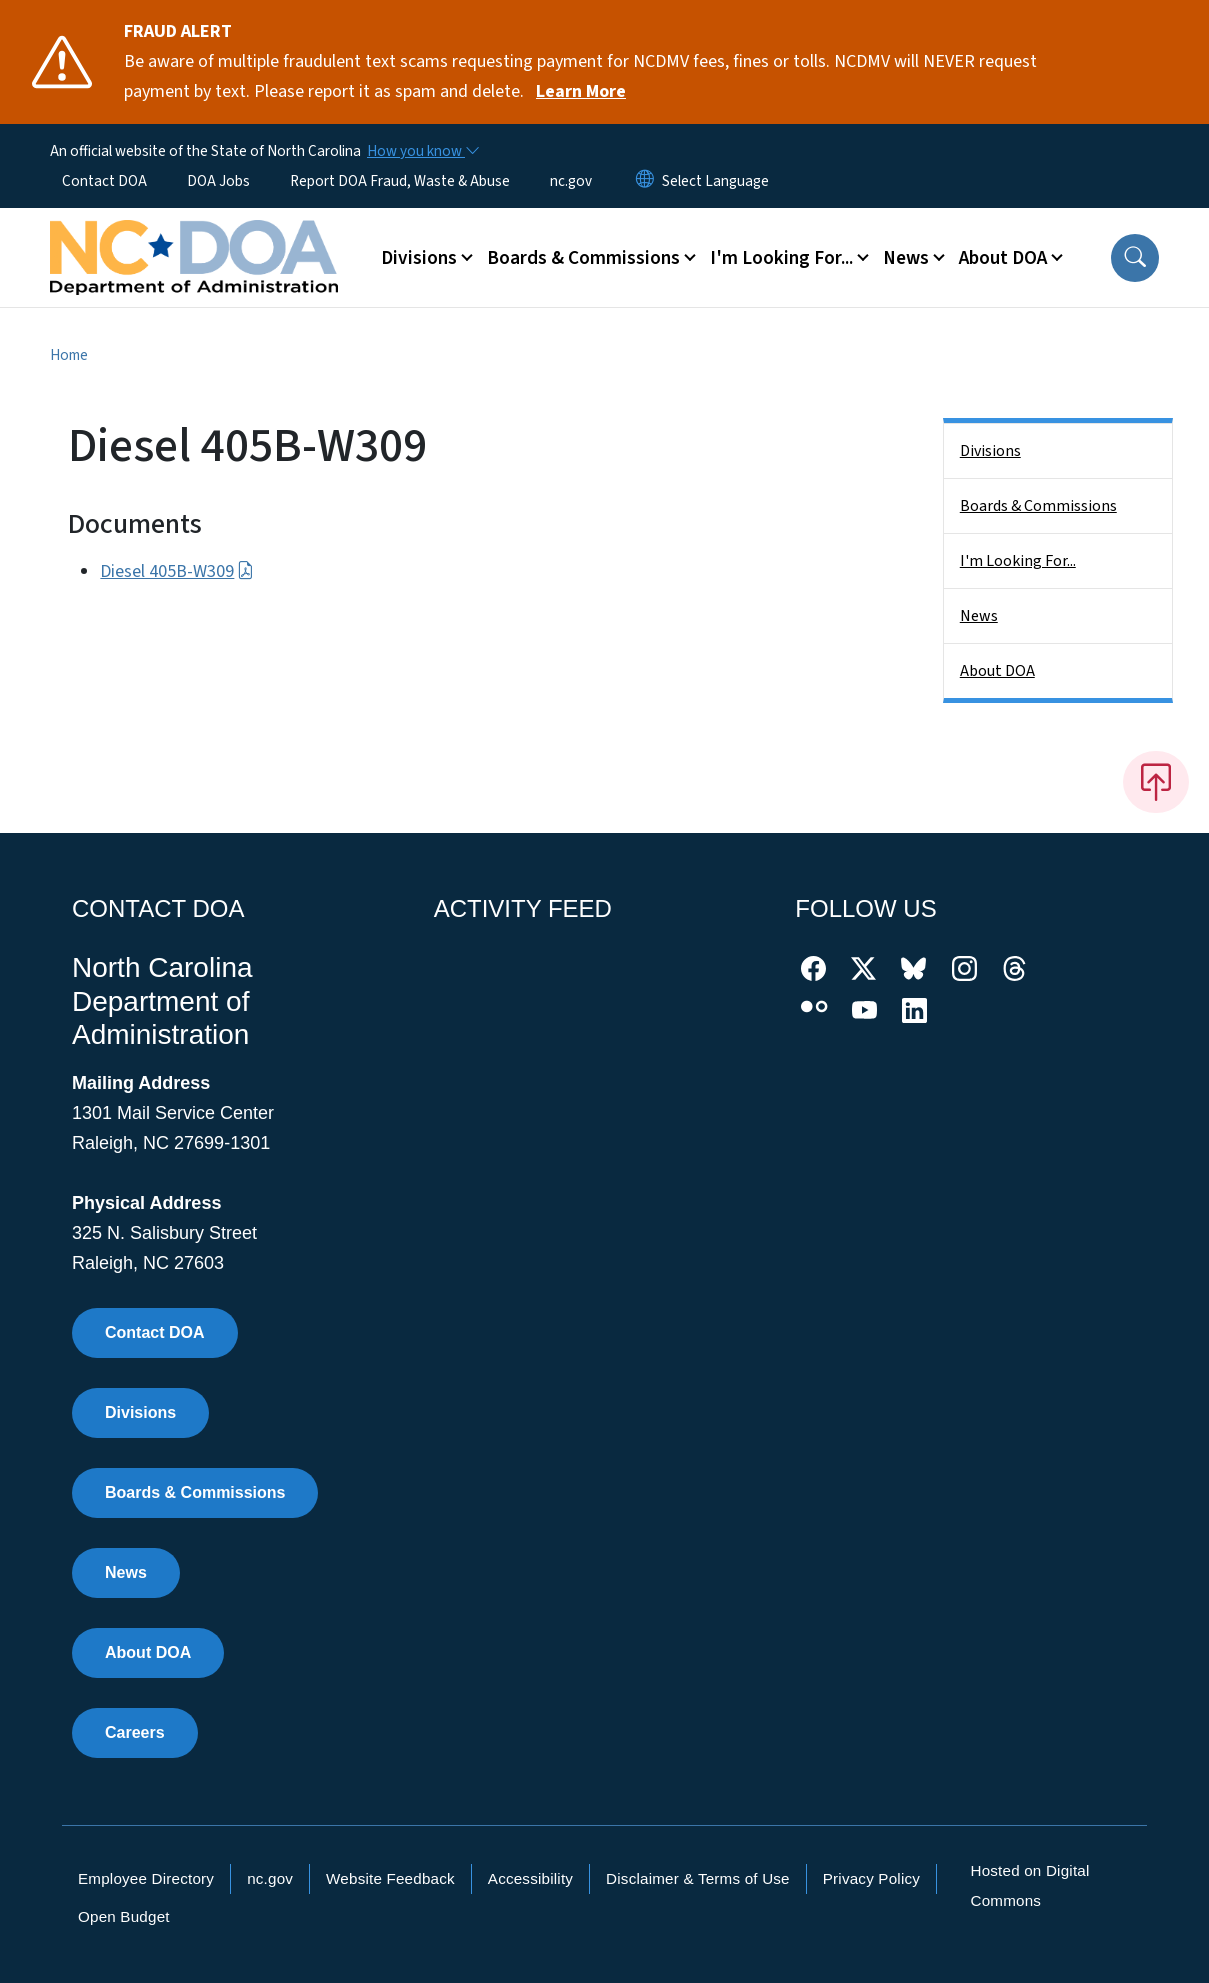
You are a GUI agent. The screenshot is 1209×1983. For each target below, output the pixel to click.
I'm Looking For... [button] (781, 258)
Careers (135, 1732)
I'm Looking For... (1018, 561)
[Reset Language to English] (645, 181)
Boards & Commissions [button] (583, 258)
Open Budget (124, 1916)
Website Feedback (390, 1878)
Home (69, 355)
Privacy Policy (871, 1878)
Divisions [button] (419, 258)
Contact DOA (104, 181)
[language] (715, 181)
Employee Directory (146, 1878)
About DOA (997, 671)
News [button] (906, 258)
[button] (1135, 258)
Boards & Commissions (1038, 506)
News (979, 616)
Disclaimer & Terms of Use (698, 1878)
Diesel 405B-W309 (176, 571)
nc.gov (571, 181)
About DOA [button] (1003, 258)
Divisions (990, 451)
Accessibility (530, 1878)
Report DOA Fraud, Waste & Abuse (400, 181)
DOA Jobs (218, 181)
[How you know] (422, 151)
